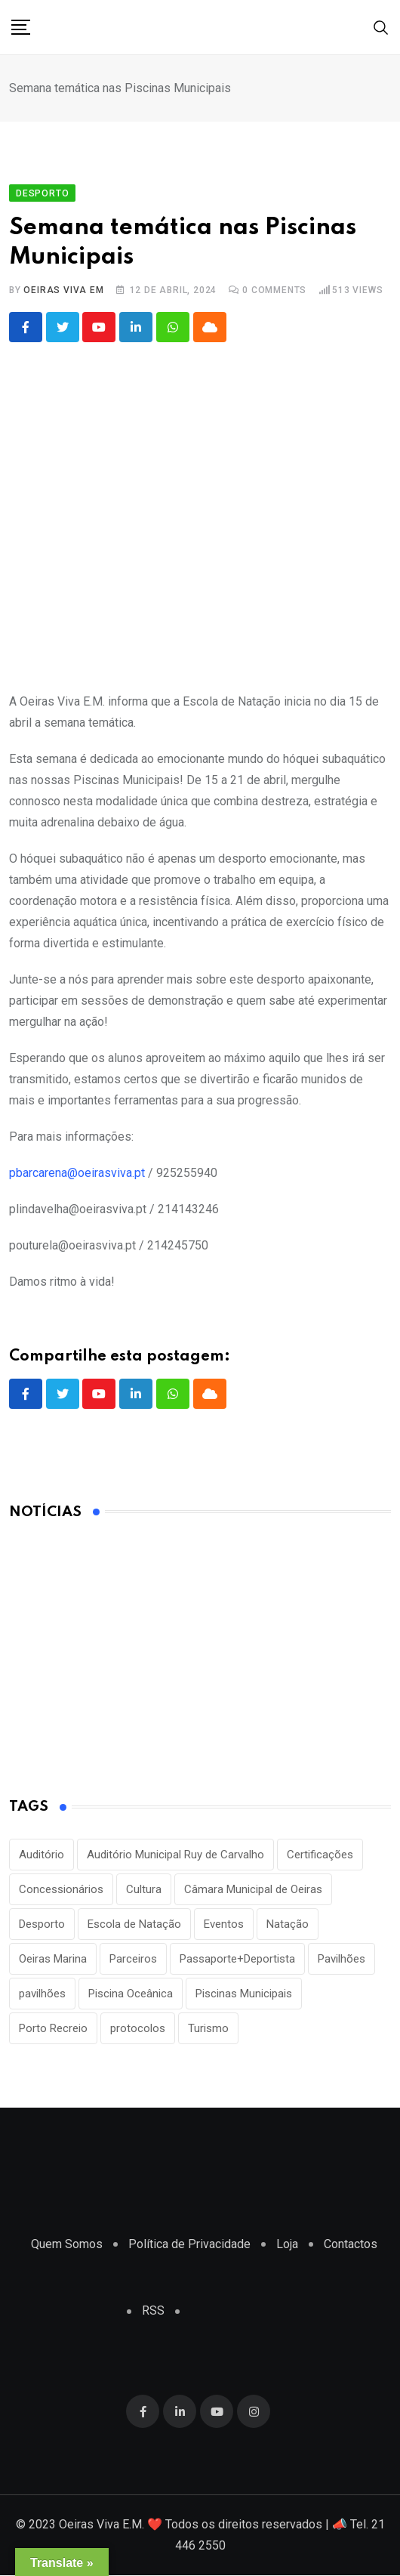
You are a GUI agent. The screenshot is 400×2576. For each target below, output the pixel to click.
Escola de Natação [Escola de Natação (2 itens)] (134, 1925)
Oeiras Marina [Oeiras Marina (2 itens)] (53, 1959)
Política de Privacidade (189, 2245)
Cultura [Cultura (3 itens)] (144, 1890)
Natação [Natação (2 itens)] (287, 1925)
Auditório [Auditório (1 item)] (41, 1855)
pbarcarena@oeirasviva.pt (77, 1173)
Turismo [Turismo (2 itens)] (208, 2029)
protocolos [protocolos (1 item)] (137, 2029)
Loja (287, 2245)
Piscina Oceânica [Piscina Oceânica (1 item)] (130, 1994)
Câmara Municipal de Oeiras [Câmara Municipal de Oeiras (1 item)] (253, 1890)
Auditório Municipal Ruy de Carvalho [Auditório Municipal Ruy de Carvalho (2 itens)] (175, 1855)
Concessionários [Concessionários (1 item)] (61, 1890)
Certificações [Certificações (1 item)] (320, 1855)
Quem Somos (67, 2245)
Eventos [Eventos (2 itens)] (224, 1925)
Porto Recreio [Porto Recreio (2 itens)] (53, 2029)
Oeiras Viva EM (63, 290)
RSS (153, 2311)
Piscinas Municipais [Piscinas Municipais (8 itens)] (243, 1994)
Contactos (350, 2245)
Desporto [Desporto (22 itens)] (42, 1925)
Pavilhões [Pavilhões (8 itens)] (341, 1959)
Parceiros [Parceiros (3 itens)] (133, 1959)
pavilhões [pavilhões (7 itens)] (42, 1994)
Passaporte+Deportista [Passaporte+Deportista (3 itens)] (237, 1959)
